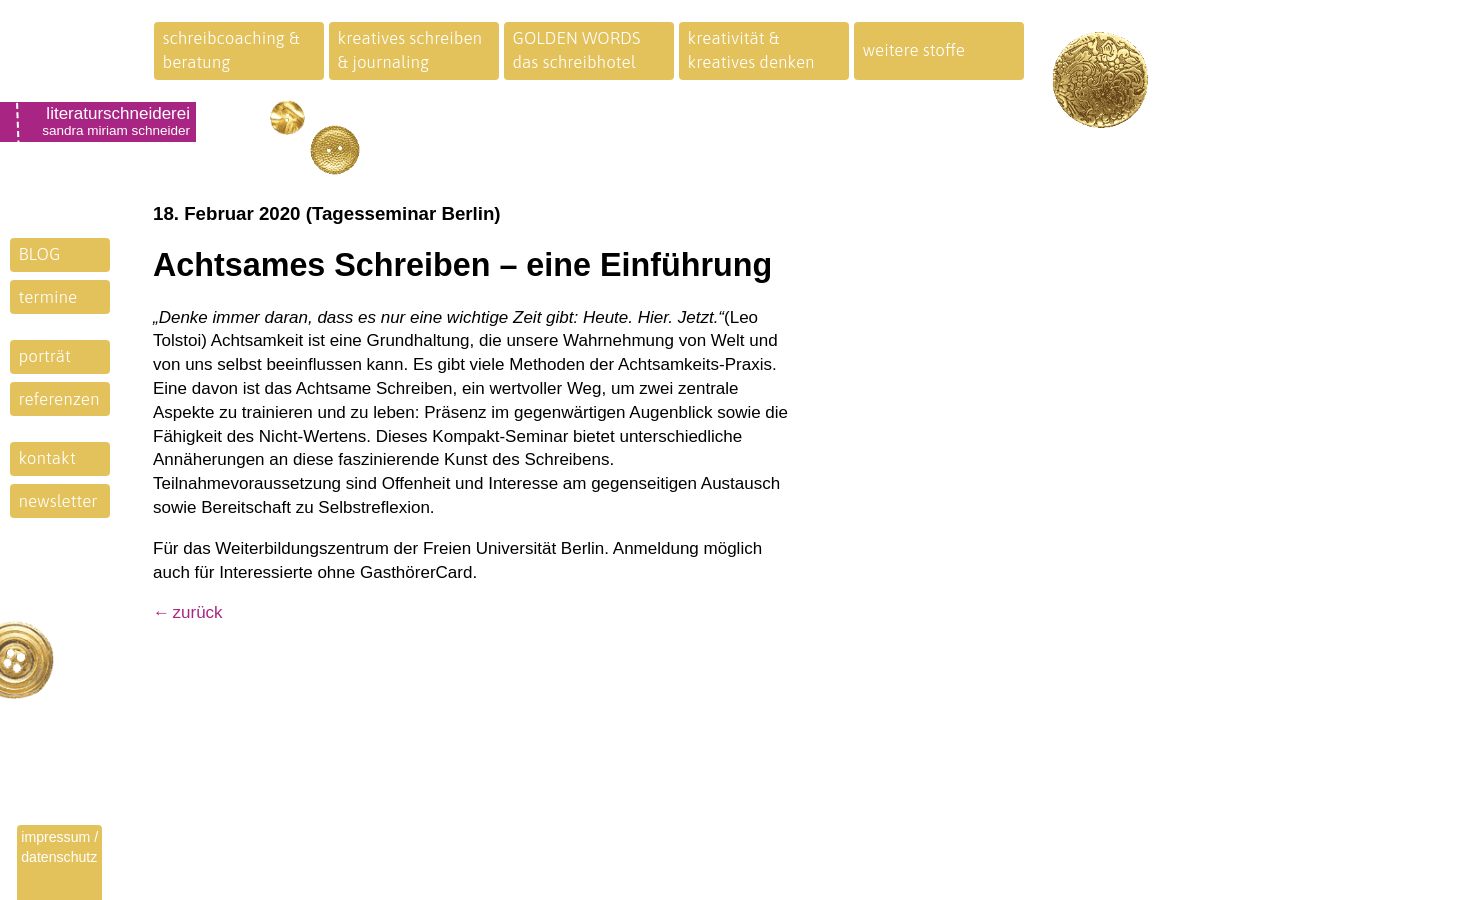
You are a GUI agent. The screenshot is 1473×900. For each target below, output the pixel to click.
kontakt (47, 458)
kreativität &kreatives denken (751, 50)
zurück (198, 612)
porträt (45, 356)
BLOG (40, 254)
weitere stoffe (914, 50)
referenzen (59, 399)
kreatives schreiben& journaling (410, 50)
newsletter (58, 501)
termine (48, 297)
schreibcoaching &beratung (231, 50)
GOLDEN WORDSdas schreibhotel (577, 50)
